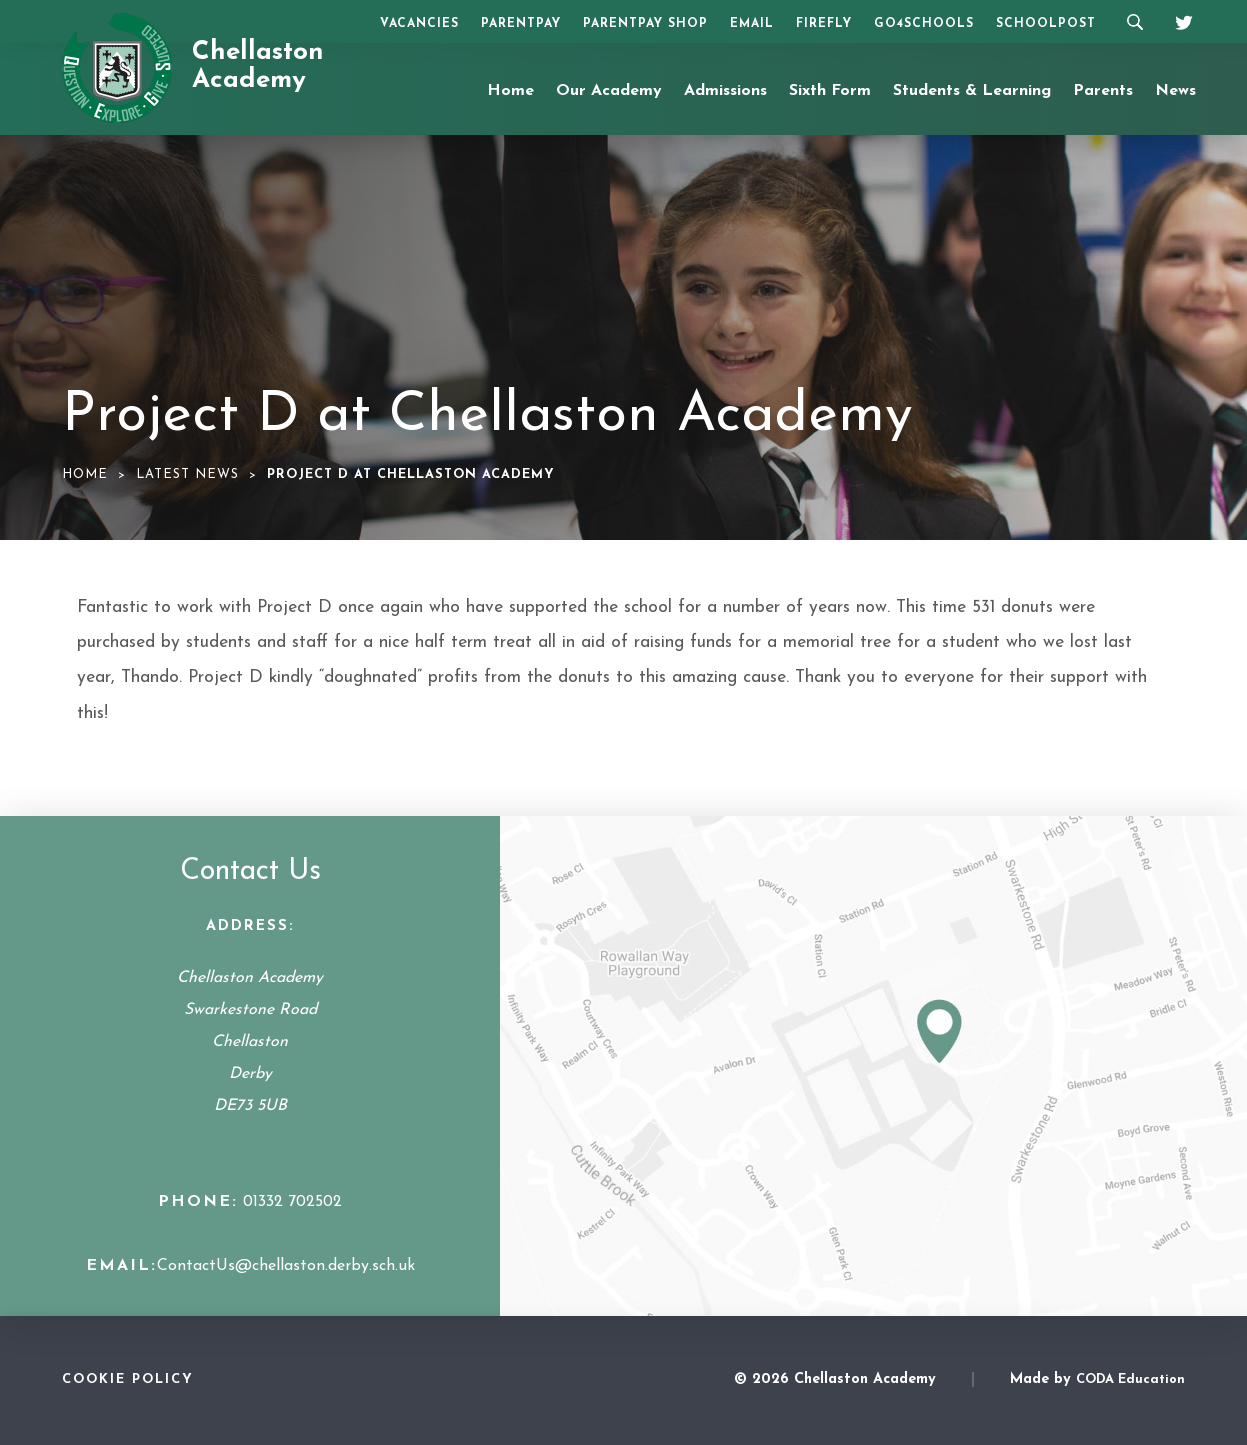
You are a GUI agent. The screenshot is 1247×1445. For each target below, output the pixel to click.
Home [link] (85, 474)
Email (752, 24)
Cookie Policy (128, 1379)
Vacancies (419, 24)
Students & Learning (972, 91)
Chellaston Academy (258, 67)
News (1175, 91)
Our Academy (609, 91)
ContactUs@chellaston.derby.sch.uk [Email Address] (286, 1266)
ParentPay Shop (645, 24)
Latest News (187, 474)
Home (510, 91)
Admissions (725, 91)
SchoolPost (1046, 24)
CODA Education (1130, 1379)
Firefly (824, 24)
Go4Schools (924, 24)
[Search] (1134, 21)
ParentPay (521, 24)
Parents (1103, 91)
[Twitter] (1177, 20)
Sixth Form (830, 91)
